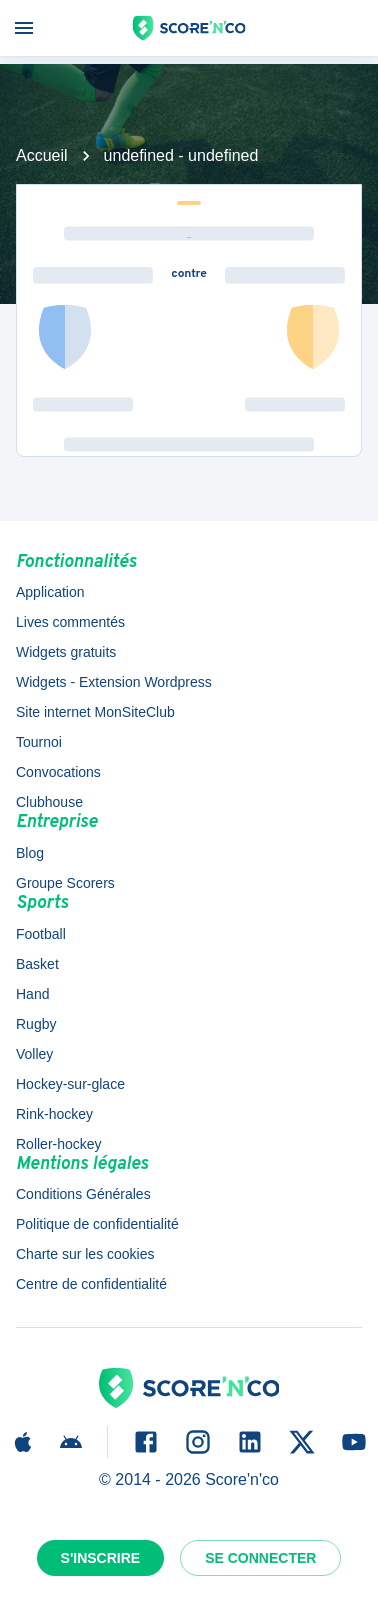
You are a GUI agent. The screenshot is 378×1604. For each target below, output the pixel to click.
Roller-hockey (59, 1144)
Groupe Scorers (65, 883)
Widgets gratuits (66, 652)
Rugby (36, 1024)
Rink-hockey (54, 1114)
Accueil (42, 155)
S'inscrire (101, 1558)
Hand (32, 994)
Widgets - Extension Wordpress (114, 682)
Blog (30, 853)
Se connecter (260, 1558)
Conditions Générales (83, 1194)
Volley (34, 1054)
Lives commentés (70, 622)
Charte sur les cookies (85, 1254)
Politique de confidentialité (97, 1224)
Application (50, 592)
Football (41, 934)
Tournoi (39, 742)
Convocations (58, 772)
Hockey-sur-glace (70, 1084)
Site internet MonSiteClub (95, 712)
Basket (37, 964)
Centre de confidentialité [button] (91, 1284)
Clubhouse (49, 802)
